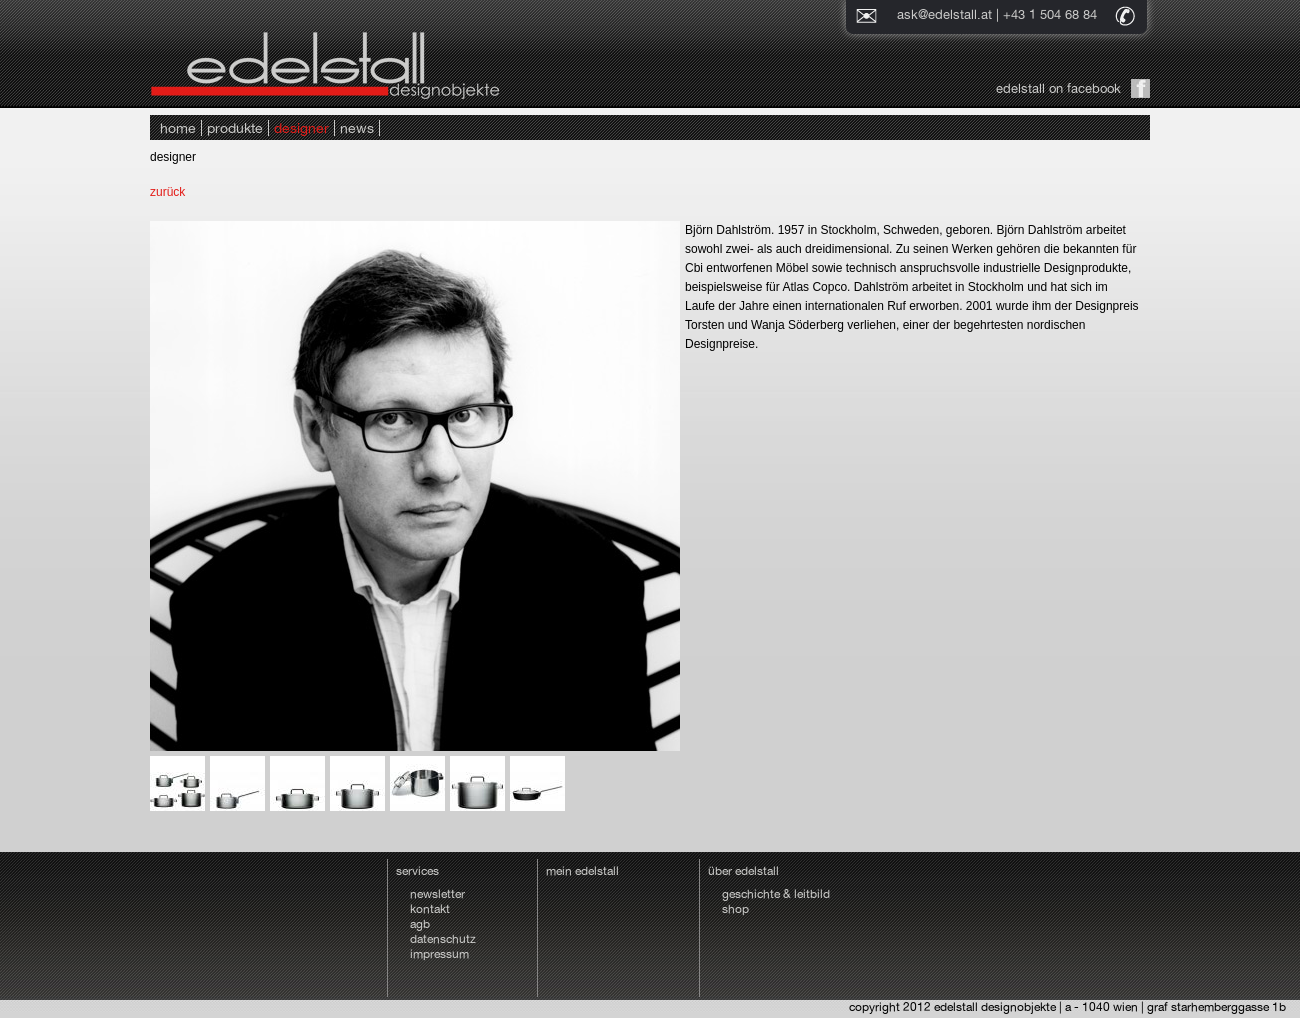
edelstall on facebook (1058, 88)
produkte (235, 128)
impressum (439, 954)
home (178, 128)
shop (735, 909)
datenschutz (443, 939)
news (357, 128)
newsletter (437, 894)
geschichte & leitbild (776, 894)
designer (301, 128)
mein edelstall (582, 871)
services (417, 871)
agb (420, 924)
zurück (167, 192)
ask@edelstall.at (944, 14)
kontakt (430, 909)
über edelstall (743, 871)
